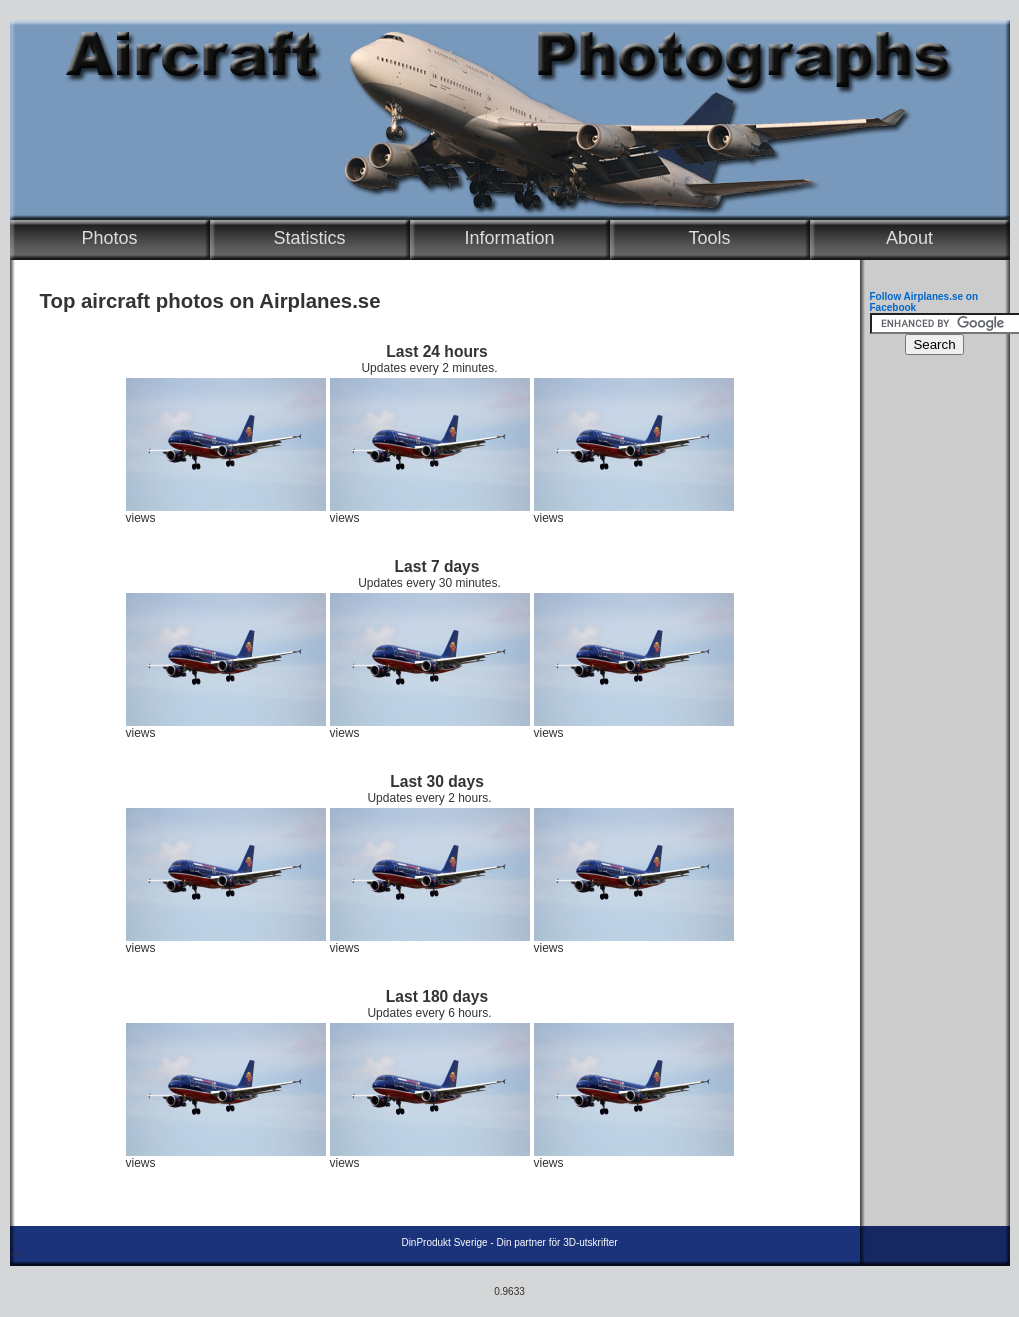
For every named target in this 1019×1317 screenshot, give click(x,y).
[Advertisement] (930, 666)
